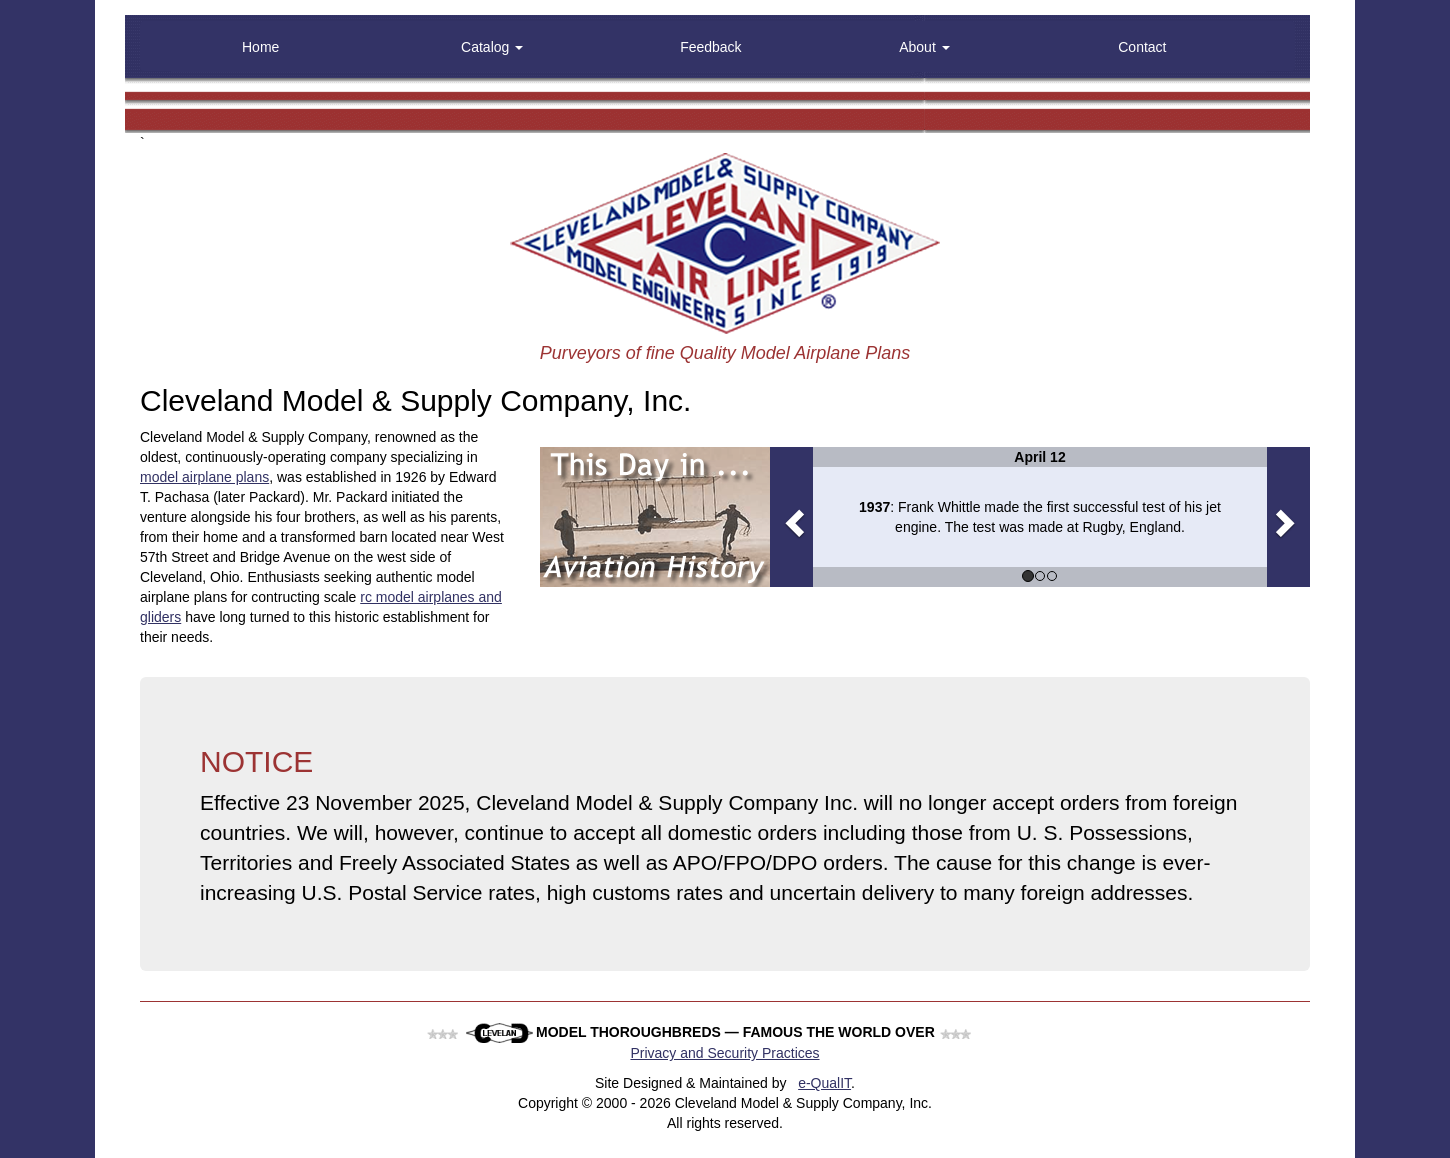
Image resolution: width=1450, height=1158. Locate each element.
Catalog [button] (492, 47)
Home (260, 47)
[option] (1040, 517)
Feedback (710, 47)
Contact (1142, 47)
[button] (791, 517)
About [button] (924, 47)
